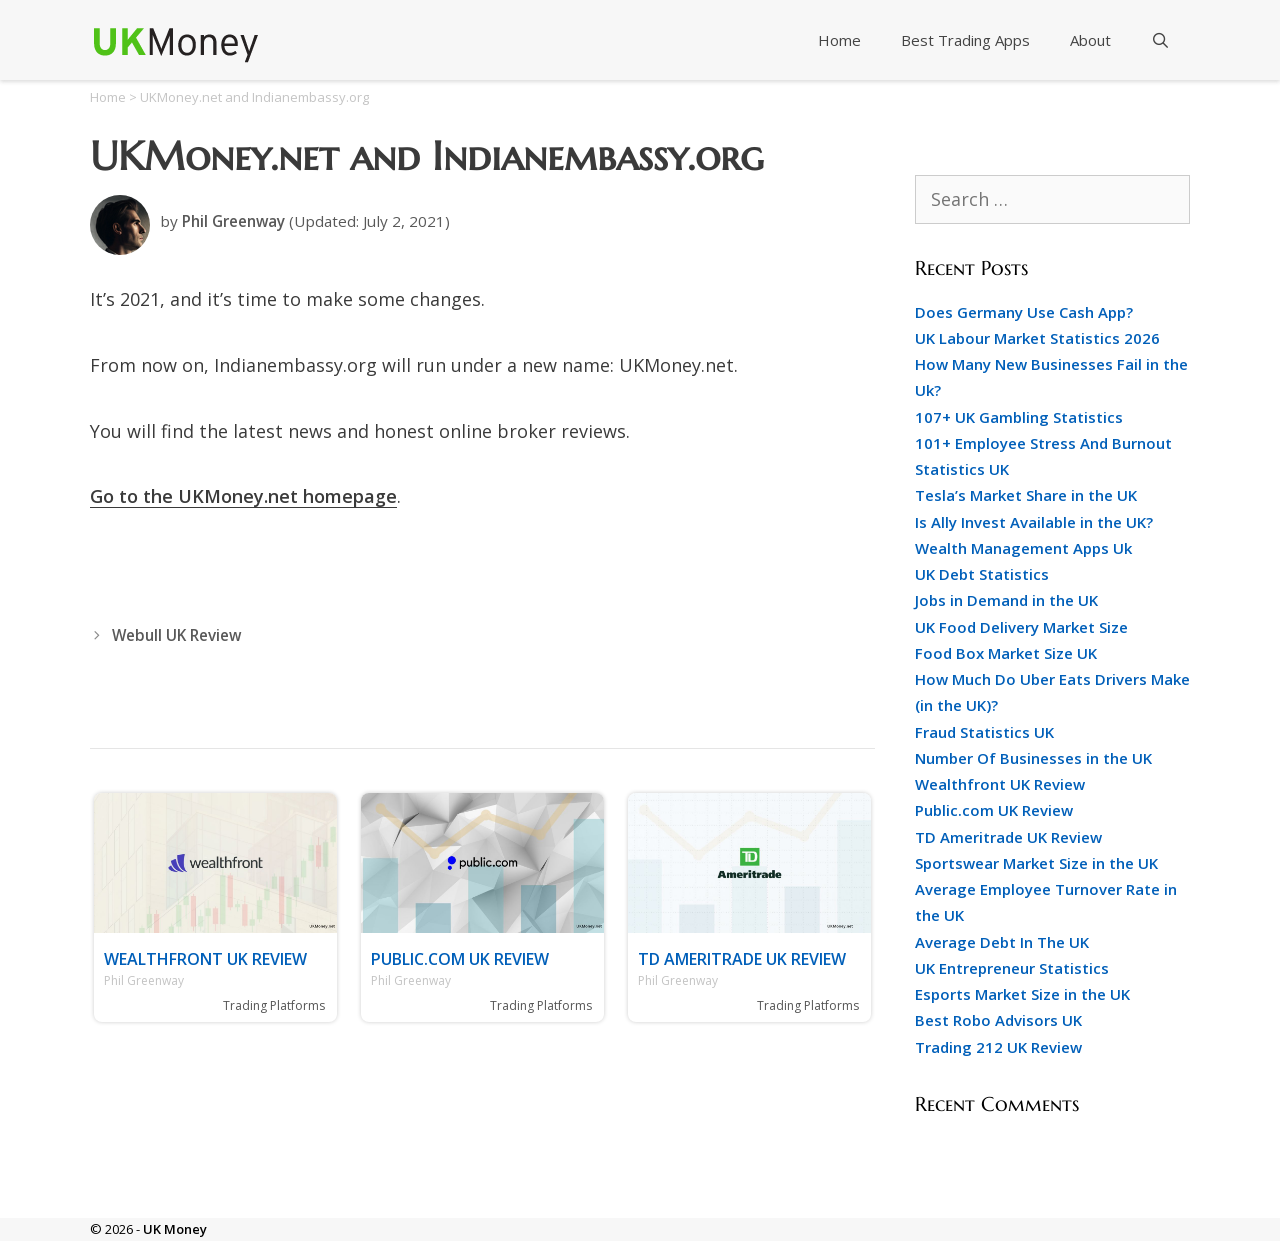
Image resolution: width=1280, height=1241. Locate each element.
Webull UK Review (176, 635)
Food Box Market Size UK (1006, 653)
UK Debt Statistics (982, 574)
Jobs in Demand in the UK (1006, 600)
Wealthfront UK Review (205, 959)
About (1090, 40)
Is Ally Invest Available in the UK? (1034, 522)
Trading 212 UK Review (998, 1047)
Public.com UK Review (460, 959)
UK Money (175, 1229)
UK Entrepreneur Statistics (1012, 968)
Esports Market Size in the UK (1022, 994)
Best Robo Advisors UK (998, 1020)
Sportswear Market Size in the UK (1036, 863)
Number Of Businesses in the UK (1033, 758)
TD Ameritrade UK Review (742, 959)
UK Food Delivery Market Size (1021, 627)
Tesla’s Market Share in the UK (1026, 495)
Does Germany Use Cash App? (1024, 312)
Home (839, 40)
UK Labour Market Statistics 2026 (1037, 338)
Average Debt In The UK (1002, 942)
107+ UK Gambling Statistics (1019, 417)
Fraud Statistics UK (984, 732)
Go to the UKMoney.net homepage (243, 496)
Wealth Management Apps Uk (1023, 548)
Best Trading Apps (965, 40)
